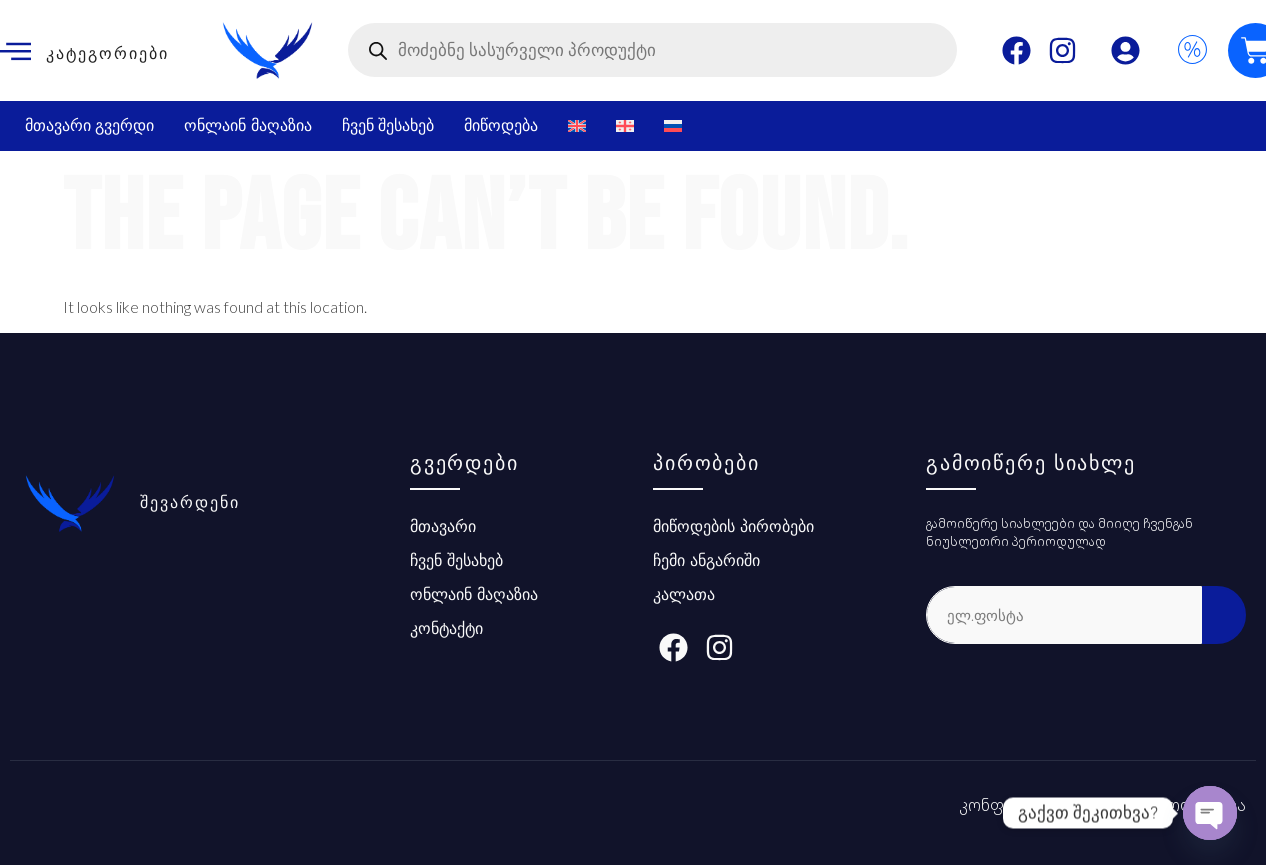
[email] (1064, 615)
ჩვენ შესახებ (388, 125)
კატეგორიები (107, 53)
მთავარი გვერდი (89, 125)
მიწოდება (501, 125)
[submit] (1224, 615)
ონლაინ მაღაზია (247, 125)
